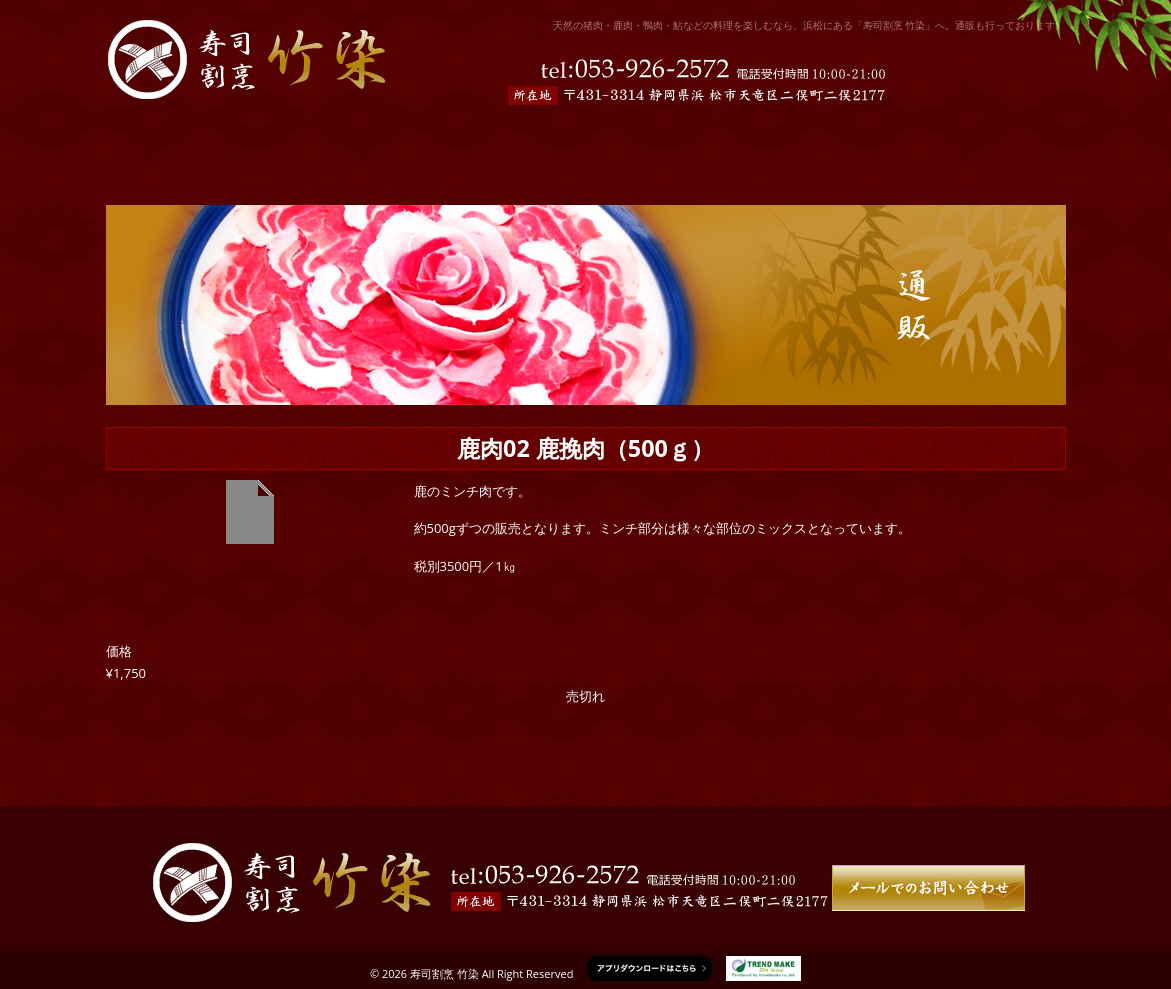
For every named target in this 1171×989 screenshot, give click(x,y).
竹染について (976, 136)
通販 (824, 136)
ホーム (173, 136)
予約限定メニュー (514, 136)
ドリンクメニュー (691, 136)
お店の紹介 (325, 136)
